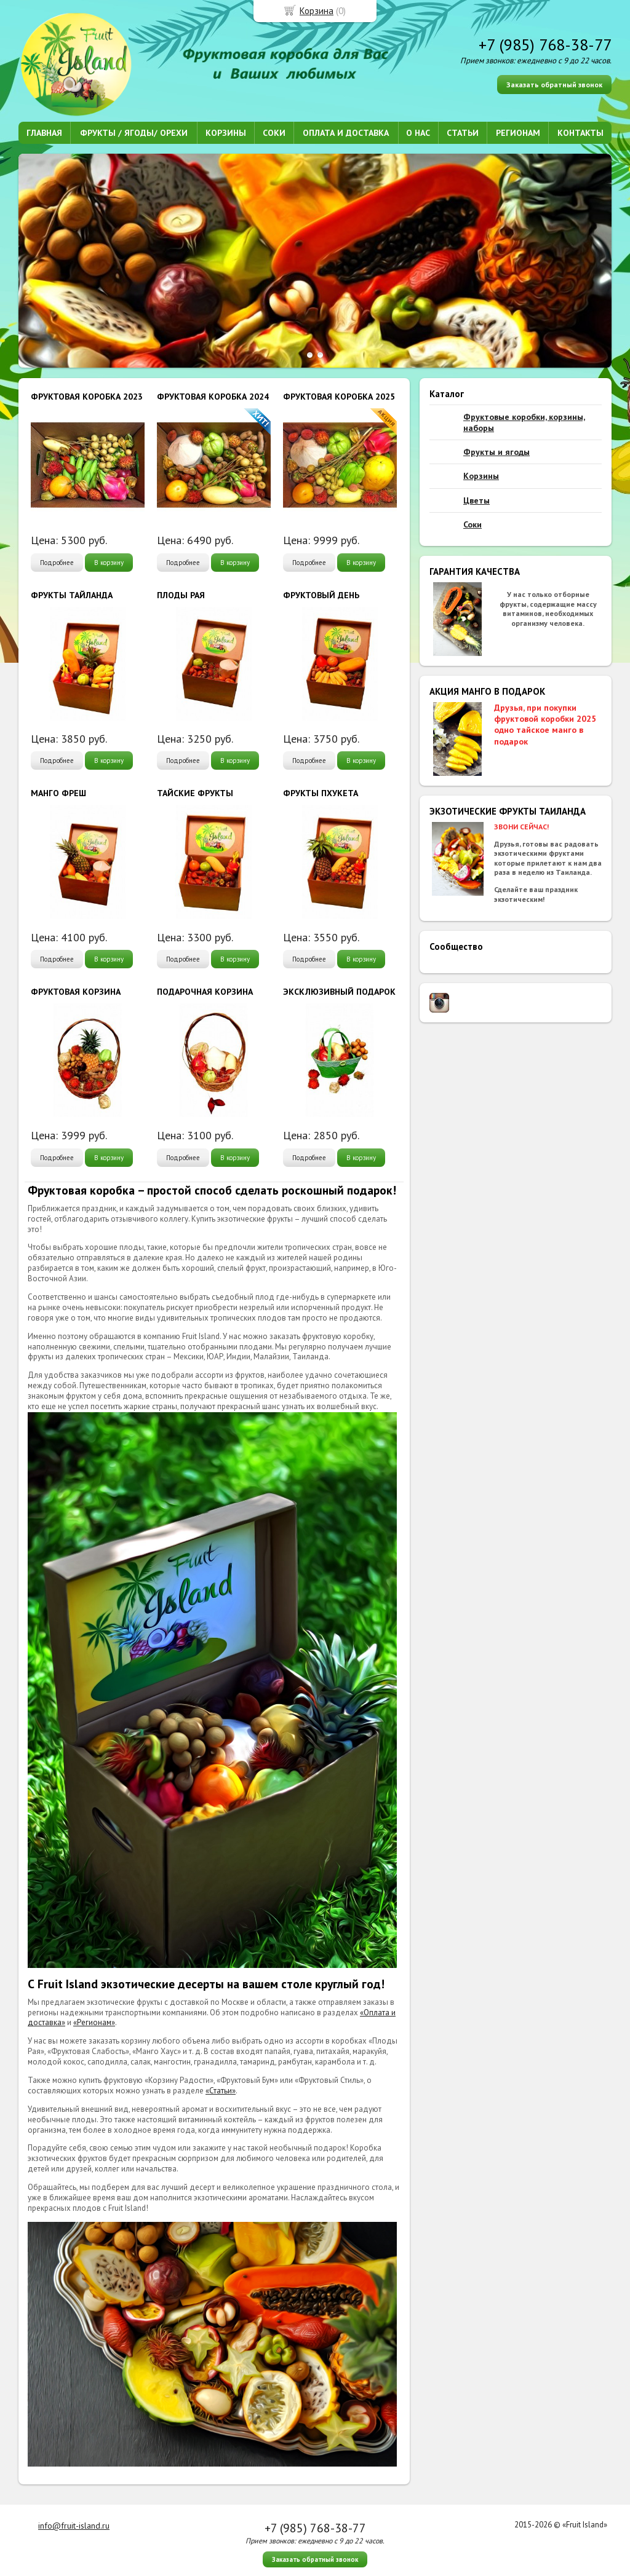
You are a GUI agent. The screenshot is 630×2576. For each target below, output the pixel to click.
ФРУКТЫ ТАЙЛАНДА (72, 595)
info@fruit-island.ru (74, 2525)
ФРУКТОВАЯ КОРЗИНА (76, 991)
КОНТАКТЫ (580, 132)
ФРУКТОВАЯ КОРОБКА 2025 (339, 396)
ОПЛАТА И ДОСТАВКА (346, 132)
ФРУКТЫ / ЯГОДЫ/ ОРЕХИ (134, 132)
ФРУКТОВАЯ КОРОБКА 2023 (87, 396)
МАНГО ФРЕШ (58, 793)
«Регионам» (94, 2022)
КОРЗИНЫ (225, 132)
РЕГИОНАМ (518, 132)
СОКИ (274, 132)
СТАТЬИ (463, 132)
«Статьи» (220, 2090)
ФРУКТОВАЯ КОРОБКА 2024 (213, 396)
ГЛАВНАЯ (44, 132)
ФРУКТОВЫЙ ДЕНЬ (321, 595)
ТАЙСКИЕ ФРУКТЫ (195, 793)
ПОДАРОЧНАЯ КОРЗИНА (205, 991)
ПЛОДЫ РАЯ (181, 595)
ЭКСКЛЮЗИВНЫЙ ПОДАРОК (339, 991)
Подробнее (57, 562)
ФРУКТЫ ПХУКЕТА (320, 793)
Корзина (316, 11)
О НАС (418, 132)
